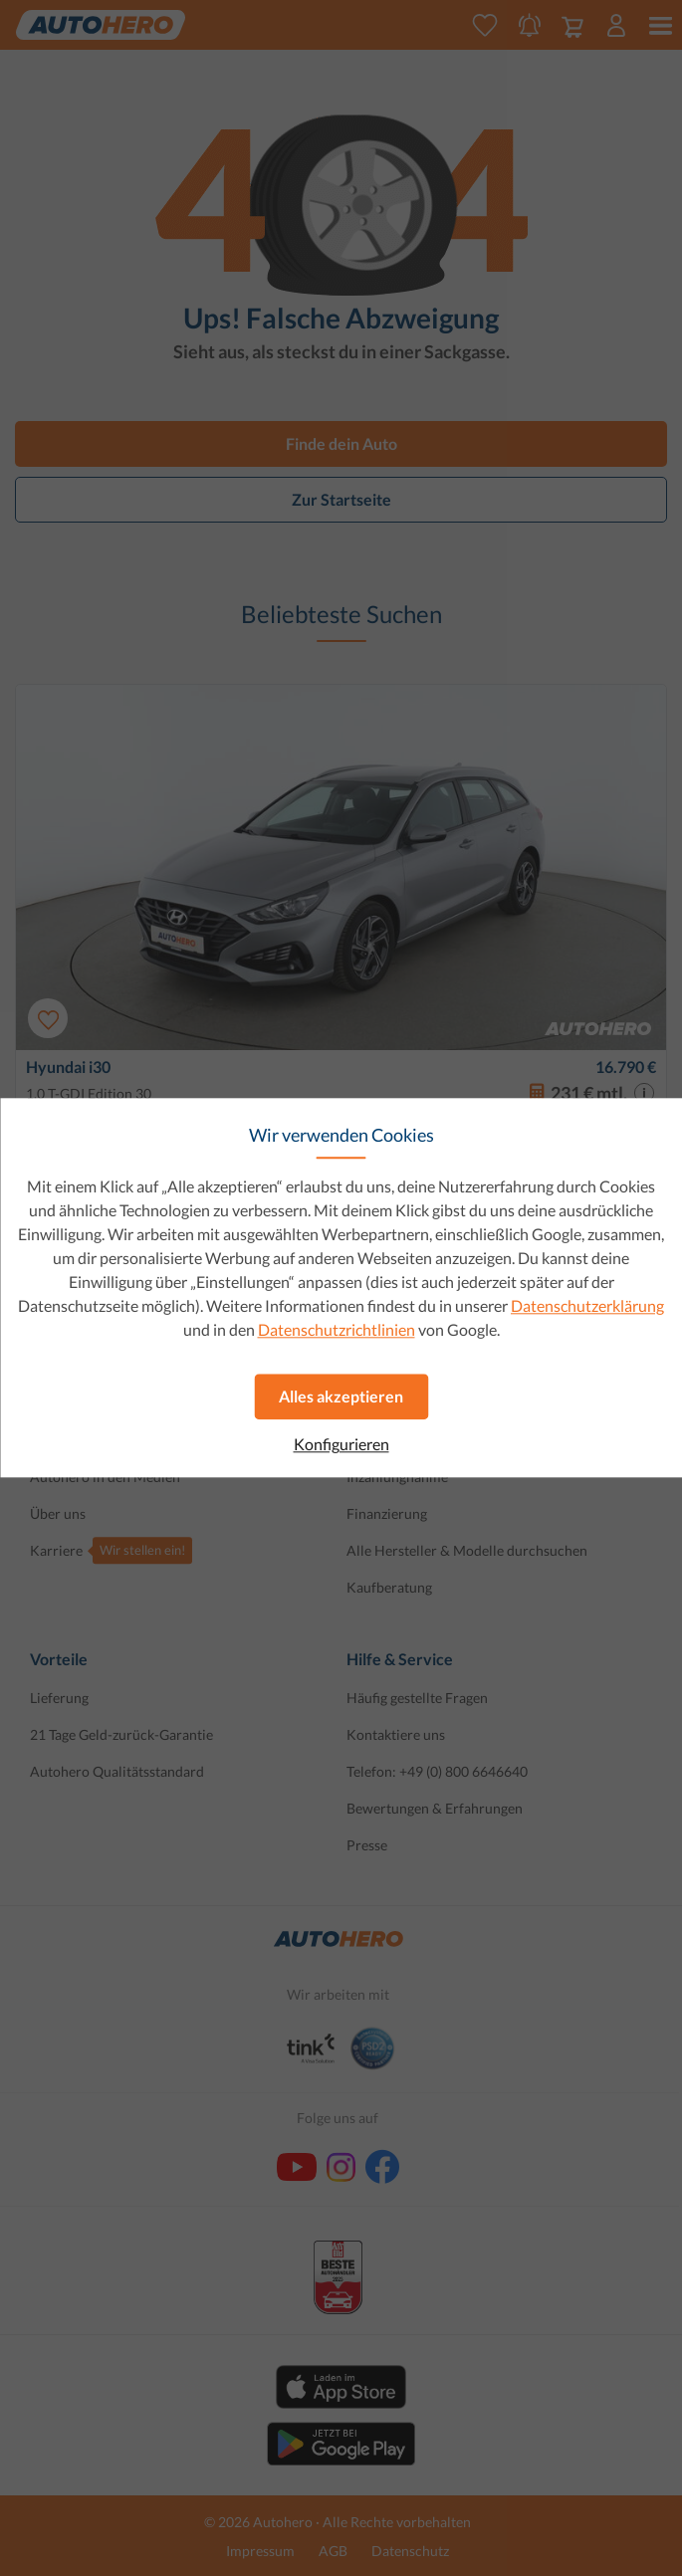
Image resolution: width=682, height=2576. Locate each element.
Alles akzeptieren (341, 1396)
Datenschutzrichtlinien (336, 1329)
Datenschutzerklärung (587, 1305)
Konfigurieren (341, 1444)
